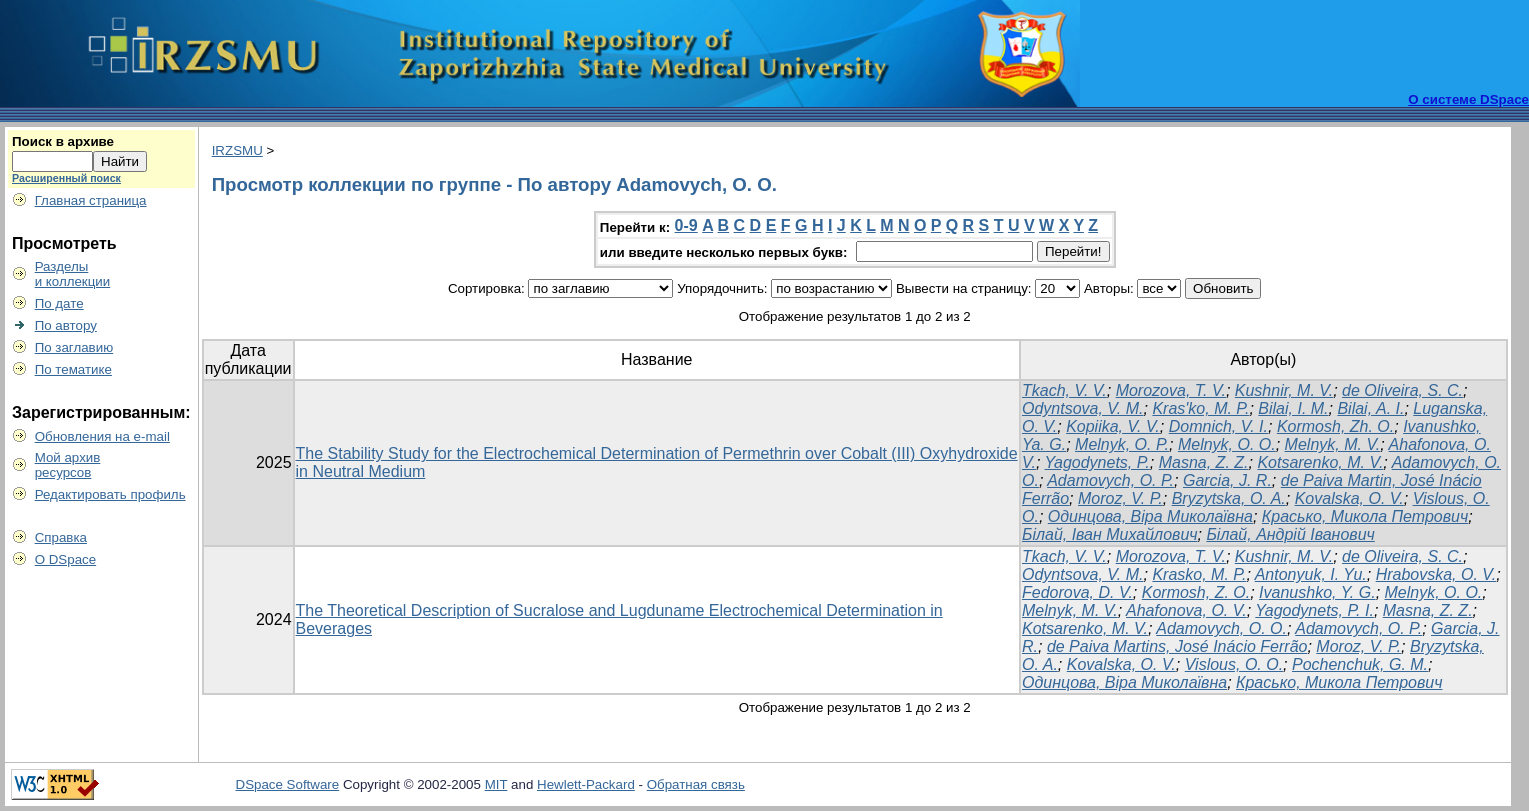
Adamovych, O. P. (1110, 480)
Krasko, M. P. (1199, 574)
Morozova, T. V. (1171, 390)
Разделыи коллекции (73, 274)
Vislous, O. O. (1234, 664)
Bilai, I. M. (1293, 408)
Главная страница (91, 200)
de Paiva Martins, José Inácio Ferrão (1177, 646)
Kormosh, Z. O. (1196, 592)
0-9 (686, 225)
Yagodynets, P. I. (1314, 610)
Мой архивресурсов (68, 465)
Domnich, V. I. (1218, 426)
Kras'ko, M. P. (1200, 408)
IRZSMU (237, 150)
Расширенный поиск (66, 178)
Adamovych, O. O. (1221, 628)
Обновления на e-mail (102, 436)
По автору (66, 325)
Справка (61, 537)
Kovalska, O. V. (1349, 498)
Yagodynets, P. (1097, 462)
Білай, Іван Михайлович (1110, 534)
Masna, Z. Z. (1204, 462)
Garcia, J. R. (1227, 480)
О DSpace (66, 559)
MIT (496, 784)
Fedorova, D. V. (1077, 592)
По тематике (73, 369)
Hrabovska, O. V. (1436, 574)
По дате (59, 303)
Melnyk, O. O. (1227, 444)
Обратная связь (696, 784)
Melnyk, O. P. (1122, 444)
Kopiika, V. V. (1113, 426)
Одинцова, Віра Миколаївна (1150, 516)
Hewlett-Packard (586, 784)
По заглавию (74, 347)
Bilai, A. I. (1370, 408)
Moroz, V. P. (1120, 498)
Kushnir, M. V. (1284, 390)
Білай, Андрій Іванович (1290, 534)
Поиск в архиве (63, 141)
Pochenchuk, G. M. (1360, 664)
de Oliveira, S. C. (1402, 390)
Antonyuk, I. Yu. (1311, 574)
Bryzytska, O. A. (1229, 498)
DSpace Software (288, 784)
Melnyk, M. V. (1333, 444)
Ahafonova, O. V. (1186, 610)
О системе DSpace (1468, 99)
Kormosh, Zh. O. (1335, 426)
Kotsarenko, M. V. (1320, 462)
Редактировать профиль (110, 494)
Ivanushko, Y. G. (1317, 592)
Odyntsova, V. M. (1083, 408)
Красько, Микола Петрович (1365, 516)
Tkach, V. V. (1064, 390)
